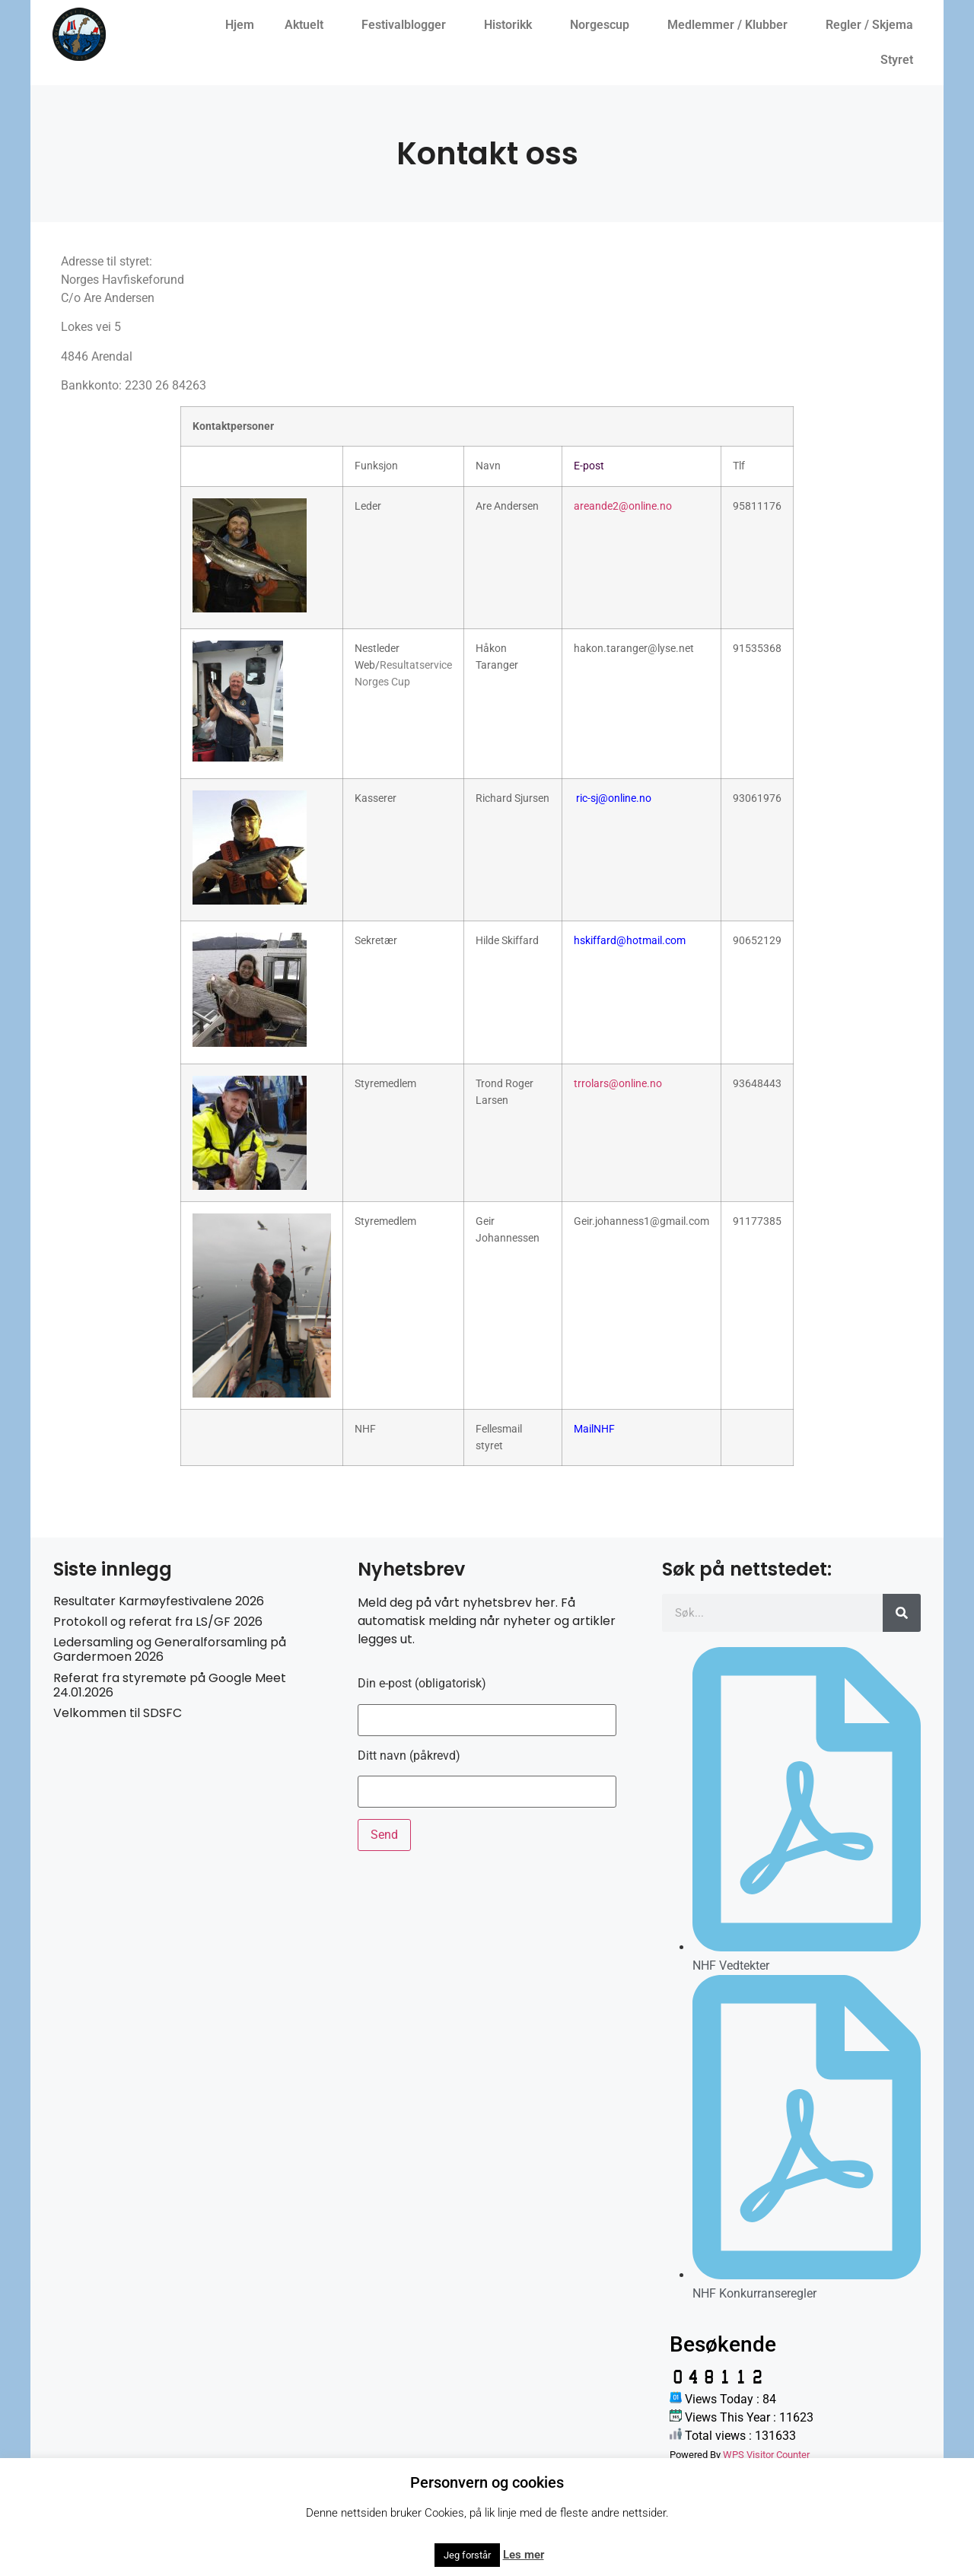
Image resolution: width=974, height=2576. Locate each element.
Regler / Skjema (873, 25)
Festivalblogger (407, 25)
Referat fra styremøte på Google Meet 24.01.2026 (169, 1685)
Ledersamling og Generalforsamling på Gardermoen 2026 (169, 1649)
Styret (900, 60)
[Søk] (902, 1613)
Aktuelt (308, 25)
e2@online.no (639, 506)
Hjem (239, 24)
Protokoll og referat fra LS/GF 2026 (158, 1621)
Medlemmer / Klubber (731, 25)
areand (590, 506)
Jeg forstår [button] (467, 2555)
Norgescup (603, 25)
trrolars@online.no (618, 1083)
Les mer (523, 2555)
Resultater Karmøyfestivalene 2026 (158, 1601)
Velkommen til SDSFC (117, 1713)
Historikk (512, 25)
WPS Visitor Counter (766, 2454)
